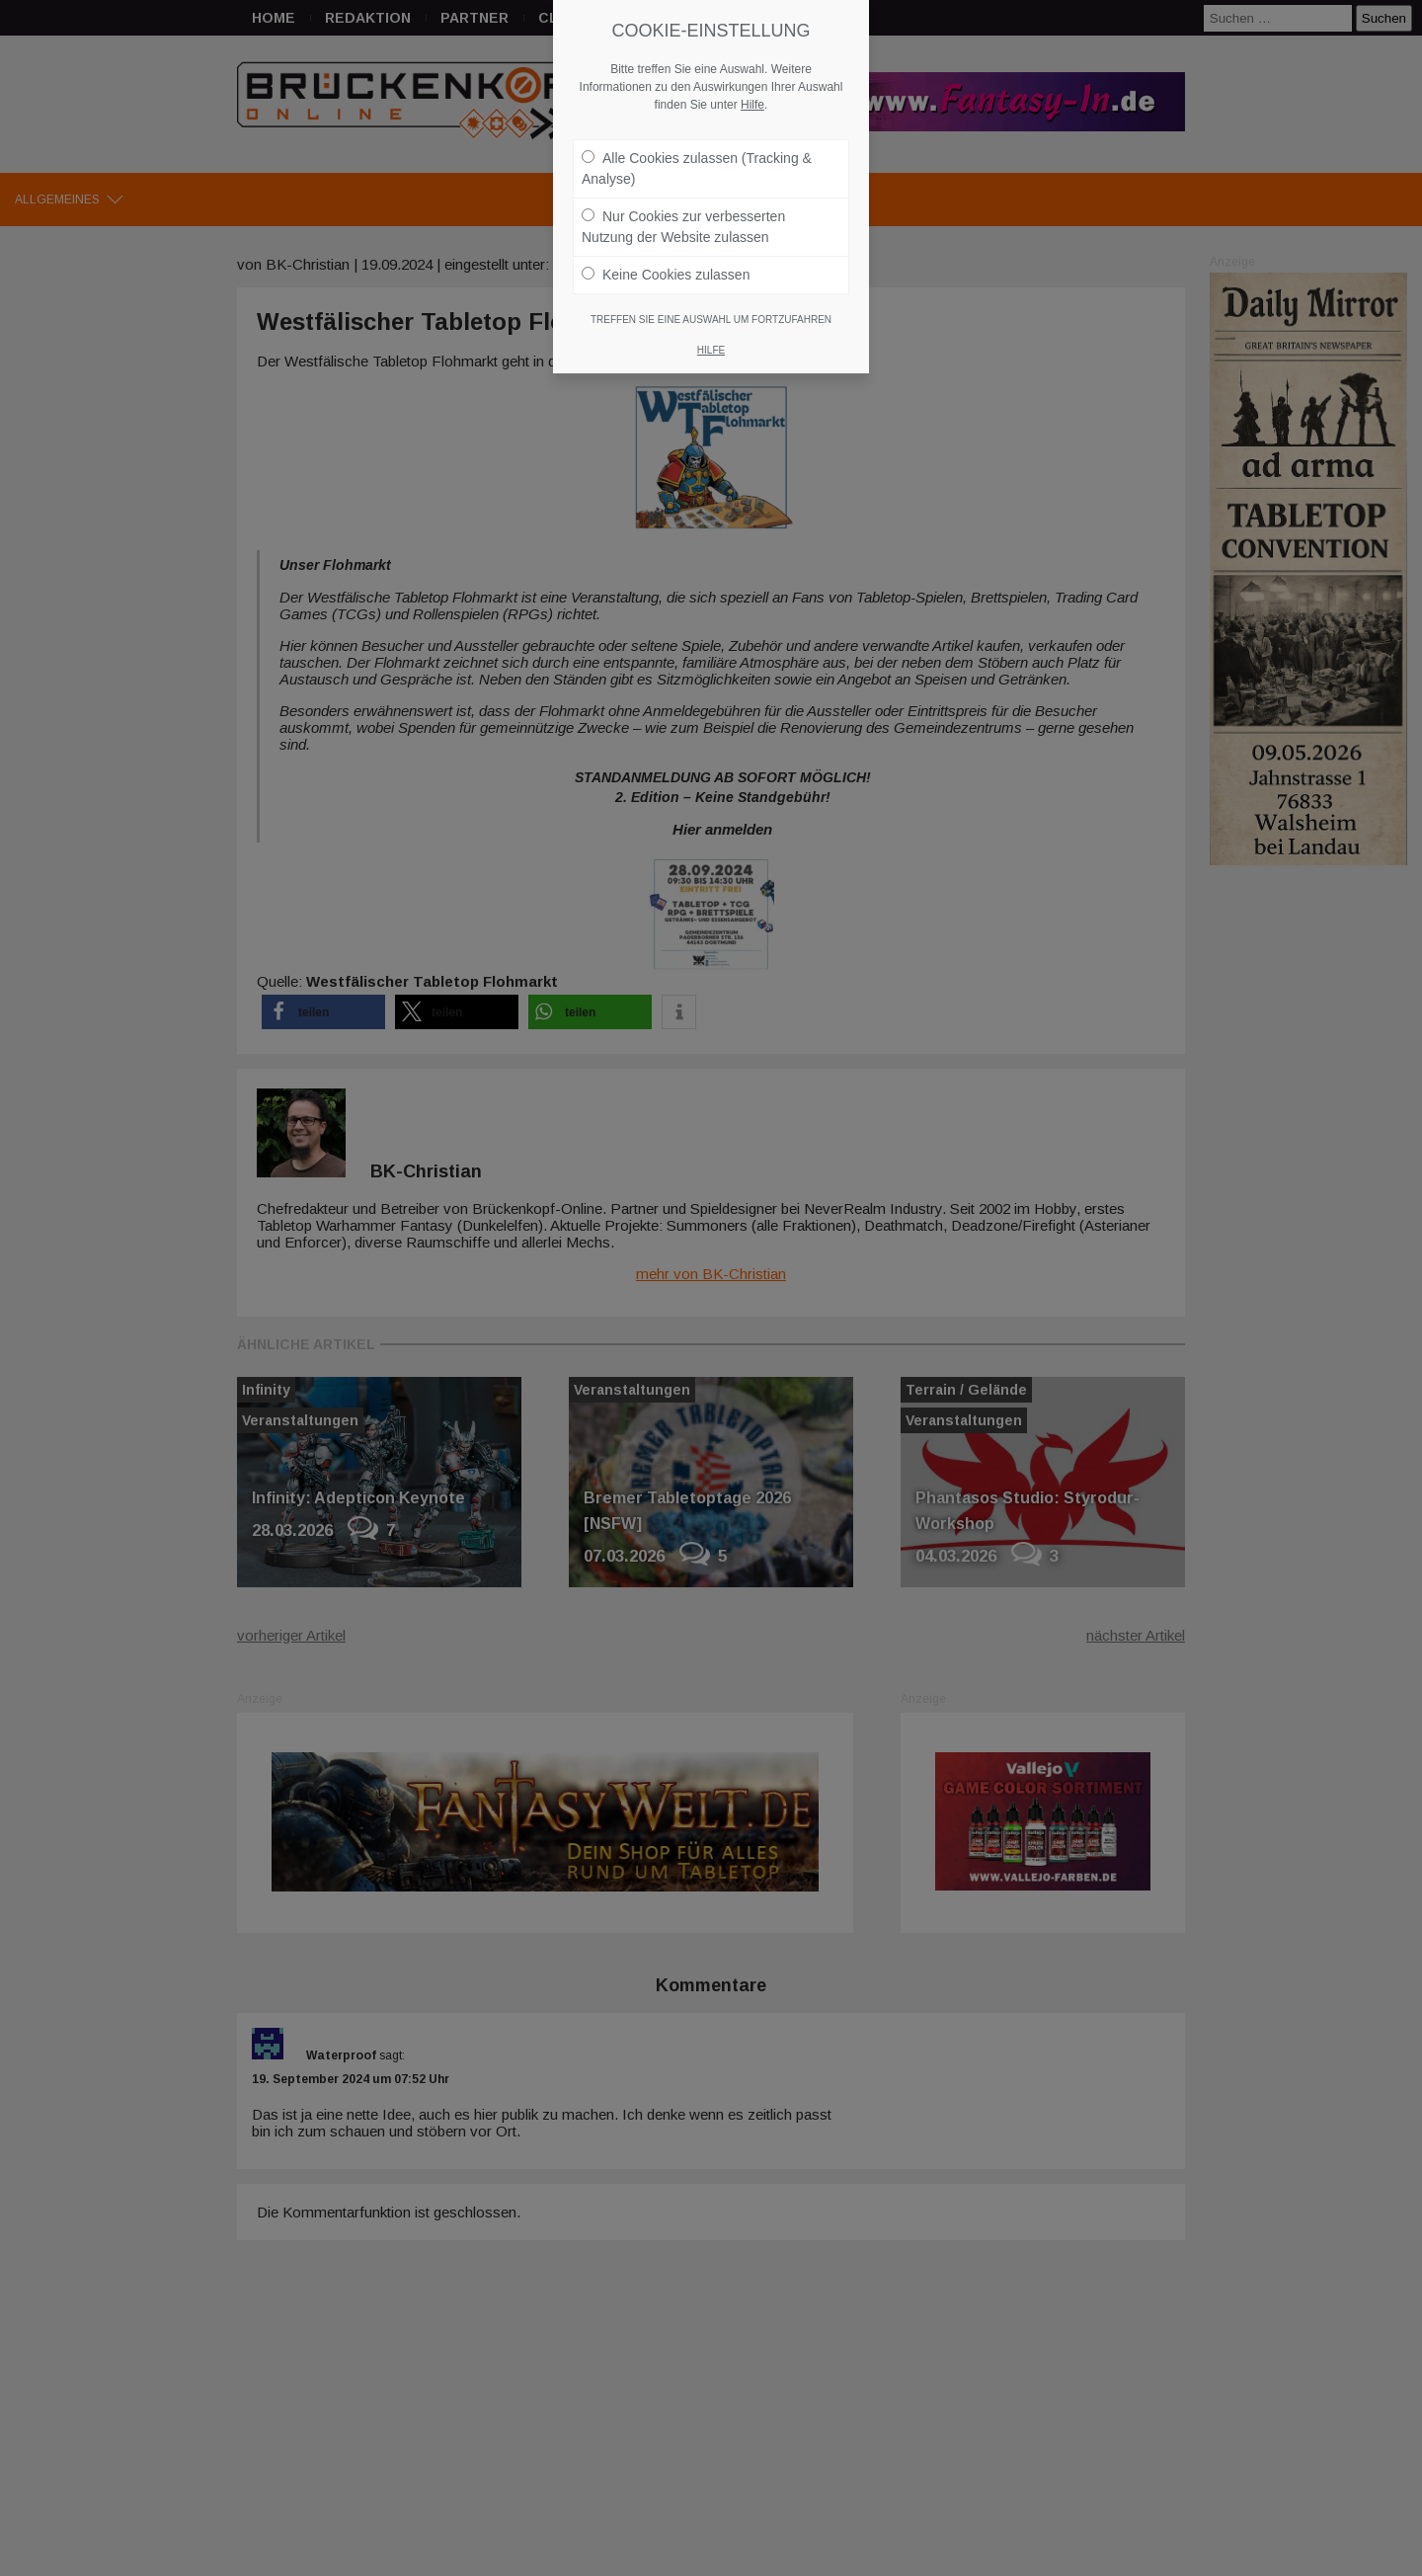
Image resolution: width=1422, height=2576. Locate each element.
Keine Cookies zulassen (666, 274)
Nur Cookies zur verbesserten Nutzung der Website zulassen (683, 226)
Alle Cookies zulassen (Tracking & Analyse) (697, 168)
